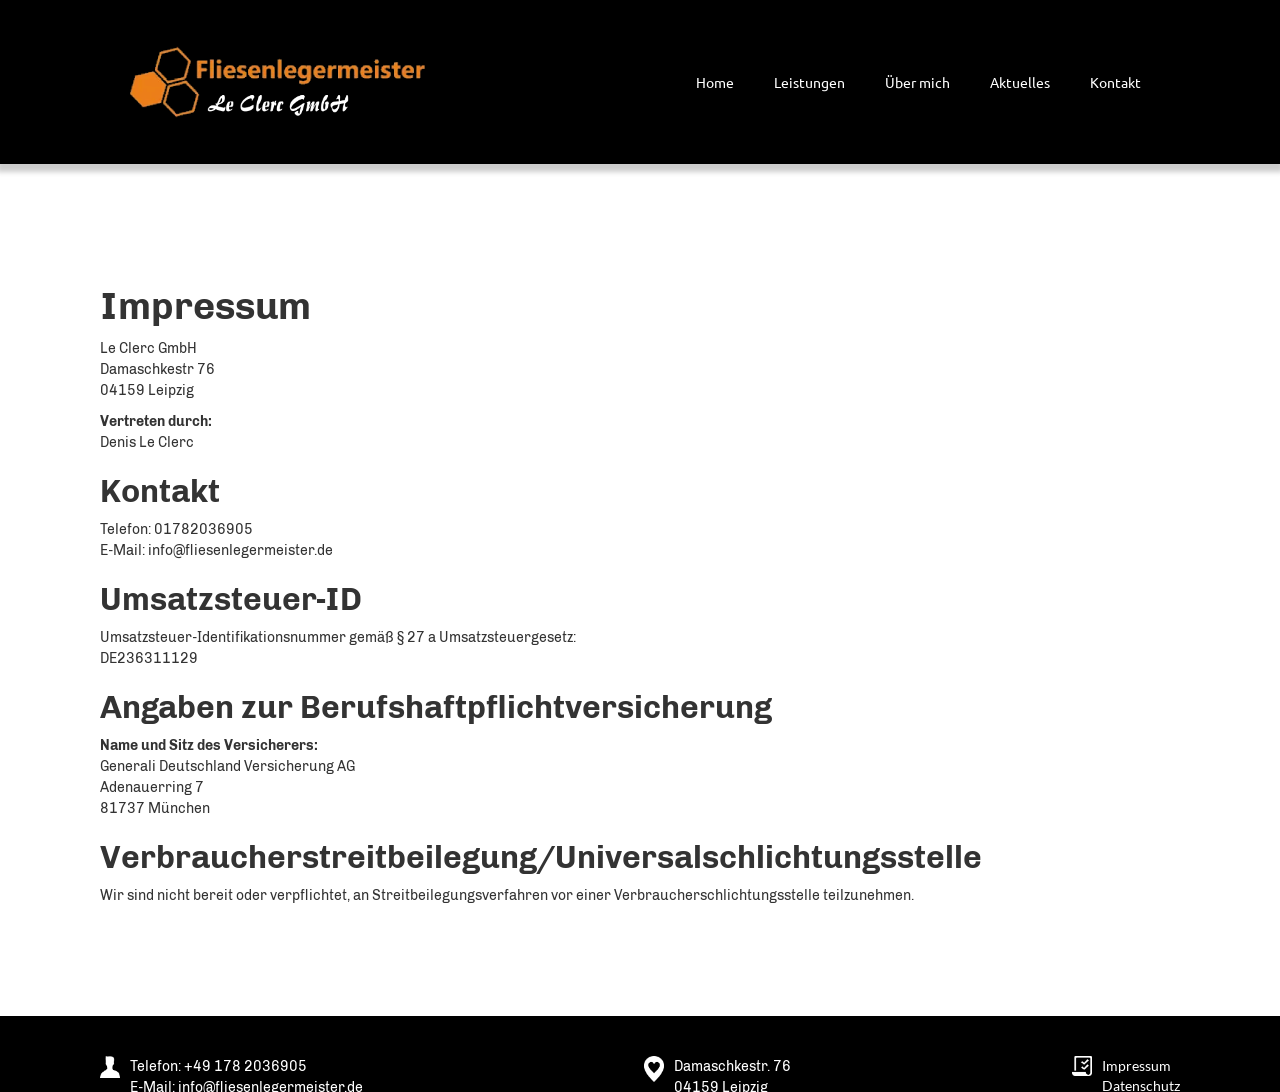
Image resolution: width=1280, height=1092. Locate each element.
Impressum (1136, 1065)
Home (715, 82)
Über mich (917, 82)
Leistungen (809, 82)
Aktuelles (1020, 82)
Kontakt (1115, 82)
